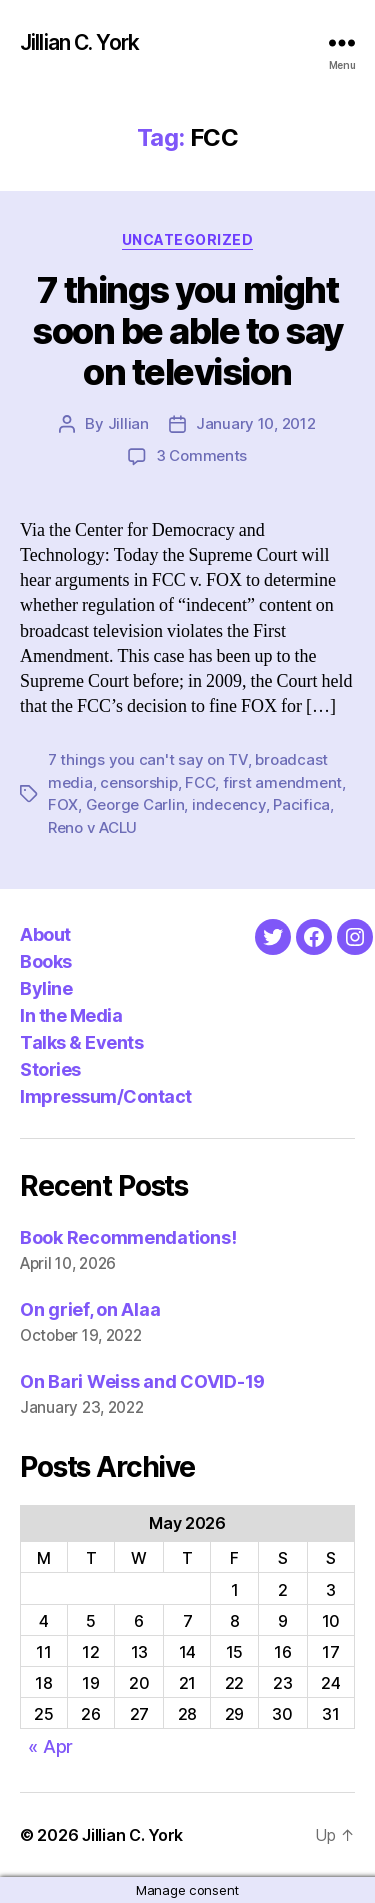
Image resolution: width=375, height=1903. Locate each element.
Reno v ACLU (92, 827)
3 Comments (201, 455)
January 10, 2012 (256, 423)
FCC (200, 782)
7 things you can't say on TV (148, 759)
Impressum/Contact (106, 1096)
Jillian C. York (79, 42)
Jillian (128, 423)
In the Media (71, 1015)
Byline (46, 988)
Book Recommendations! (128, 1237)
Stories (50, 1069)
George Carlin (135, 804)
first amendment (282, 782)
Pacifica (301, 804)
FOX (63, 804)
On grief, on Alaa (90, 1309)
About (45, 934)
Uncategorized (188, 239)
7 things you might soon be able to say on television (187, 331)
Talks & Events (81, 1042)
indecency (229, 804)
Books (46, 961)
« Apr (50, 1746)
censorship (138, 782)
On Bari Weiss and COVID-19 (142, 1381)
